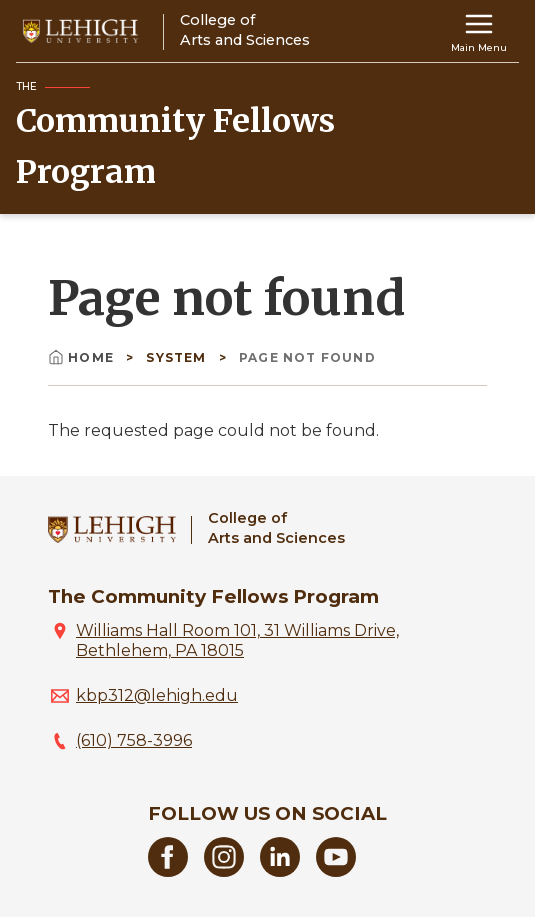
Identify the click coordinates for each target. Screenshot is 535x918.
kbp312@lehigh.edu (157, 695)
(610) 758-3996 (134, 740)
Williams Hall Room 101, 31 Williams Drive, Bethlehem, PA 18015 (237, 640)
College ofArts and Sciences (276, 527)
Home (83, 357)
